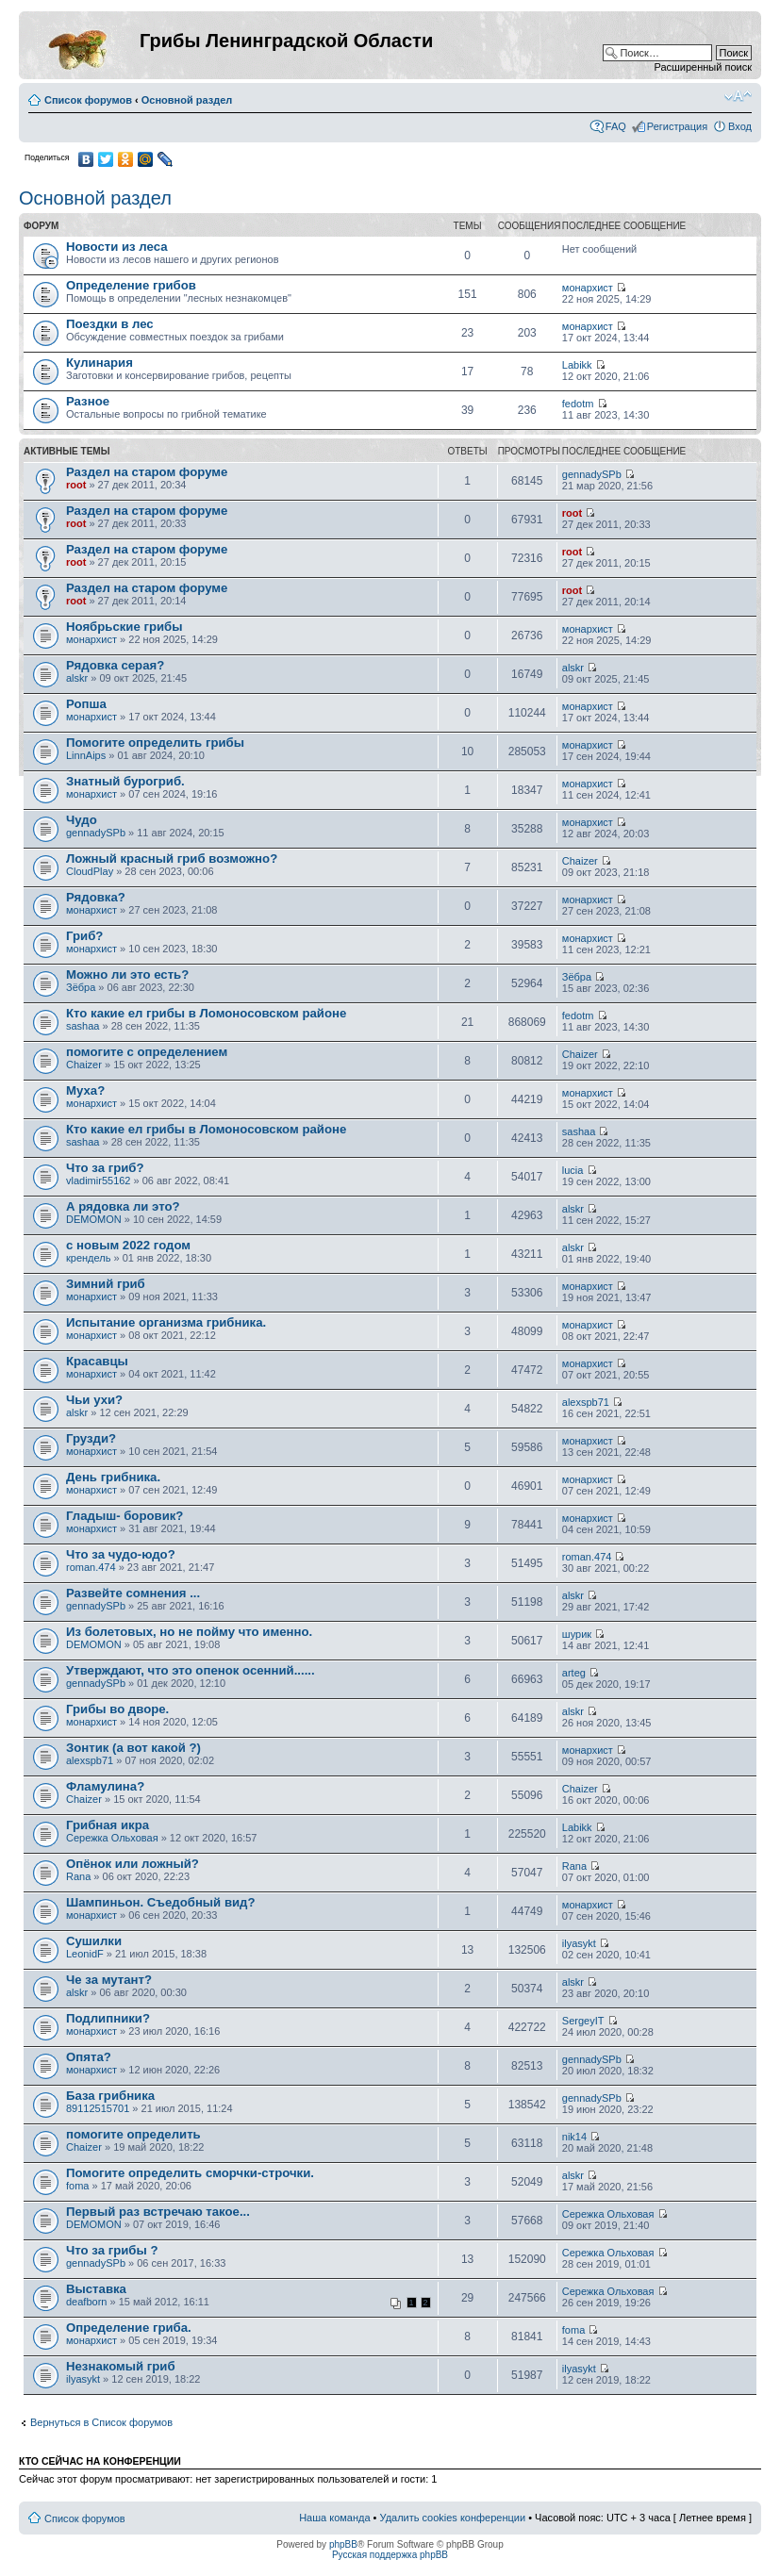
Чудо (81, 820)
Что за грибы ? (112, 2250)
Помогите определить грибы (155, 742)
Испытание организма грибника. (166, 1322)
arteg (574, 1672)
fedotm (578, 403)
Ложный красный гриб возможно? (171, 858)
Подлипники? (108, 2018)
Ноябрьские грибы (124, 626)
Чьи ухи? (94, 1400)
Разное (87, 401)
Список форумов (88, 100)
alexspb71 (585, 1402)
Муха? (85, 1090)
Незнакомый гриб (120, 2366)
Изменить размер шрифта (738, 96)
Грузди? (91, 1438)
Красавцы (97, 1361)
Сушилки (94, 1941)
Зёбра (80, 987)
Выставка (96, 2289)
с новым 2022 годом (128, 1245)
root (76, 484)
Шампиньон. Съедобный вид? (161, 1902)
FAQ (616, 126)
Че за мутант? (109, 1980)
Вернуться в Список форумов (101, 2422)
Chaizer (580, 861)
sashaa (82, 1026)
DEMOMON (94, 1219)
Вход (740, 126)
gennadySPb (592, 474)
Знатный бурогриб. (125, 781)
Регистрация (677, 126)
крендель (88, 1257)
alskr (77, 678)
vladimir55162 (98, 1180)
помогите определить (133, 2134)
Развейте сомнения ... (133, 1593)
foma (77, 2185)
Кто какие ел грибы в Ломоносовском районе (206, 1013)
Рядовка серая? (115, 665)
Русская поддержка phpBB (390, 2555)
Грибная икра (107, 1825)
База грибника (110, 2096)
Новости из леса (116, 246)
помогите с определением (146, 1052)
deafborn (86, 2301)
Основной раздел (187, 100)
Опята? (88, 2057)
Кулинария (99, 362)
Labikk (577, 365)
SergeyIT (583, 2020)
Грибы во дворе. (117, 1709)
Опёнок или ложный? (132, 1864)
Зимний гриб (105, 1284)
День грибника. (113, 1477)
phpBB (343, 2544)
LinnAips (86, 755)
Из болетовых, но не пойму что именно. (189, 1632)
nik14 (574, 2136)
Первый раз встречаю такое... (158, 2211)
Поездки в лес (110, 324)
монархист (587, 287)
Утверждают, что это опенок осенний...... (190, 1670)
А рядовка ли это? (123, 1206)
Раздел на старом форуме (146, 472)
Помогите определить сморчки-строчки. (190, 2173)
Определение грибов (131, 285)
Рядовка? (95, 897)
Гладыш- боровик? (124, 1516)
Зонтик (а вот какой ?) (133, 1748)
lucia (573, 1170)
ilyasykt (579, 1943)
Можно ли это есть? (127, 974)
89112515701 (97, 2108)
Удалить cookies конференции (453, 2517)
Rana (78, 1876)
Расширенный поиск (703, 67)
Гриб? (84, 936)
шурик (576, 1634)
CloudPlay (89, 871)
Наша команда (334, 2517)
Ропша (86, 704)
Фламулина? (105, 1786)
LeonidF (85, 1953)
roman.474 (91, 1567)
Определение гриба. (128, 2327)
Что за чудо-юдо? (120, 1554)
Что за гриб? (105, 1168)
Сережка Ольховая (112, 1837)
